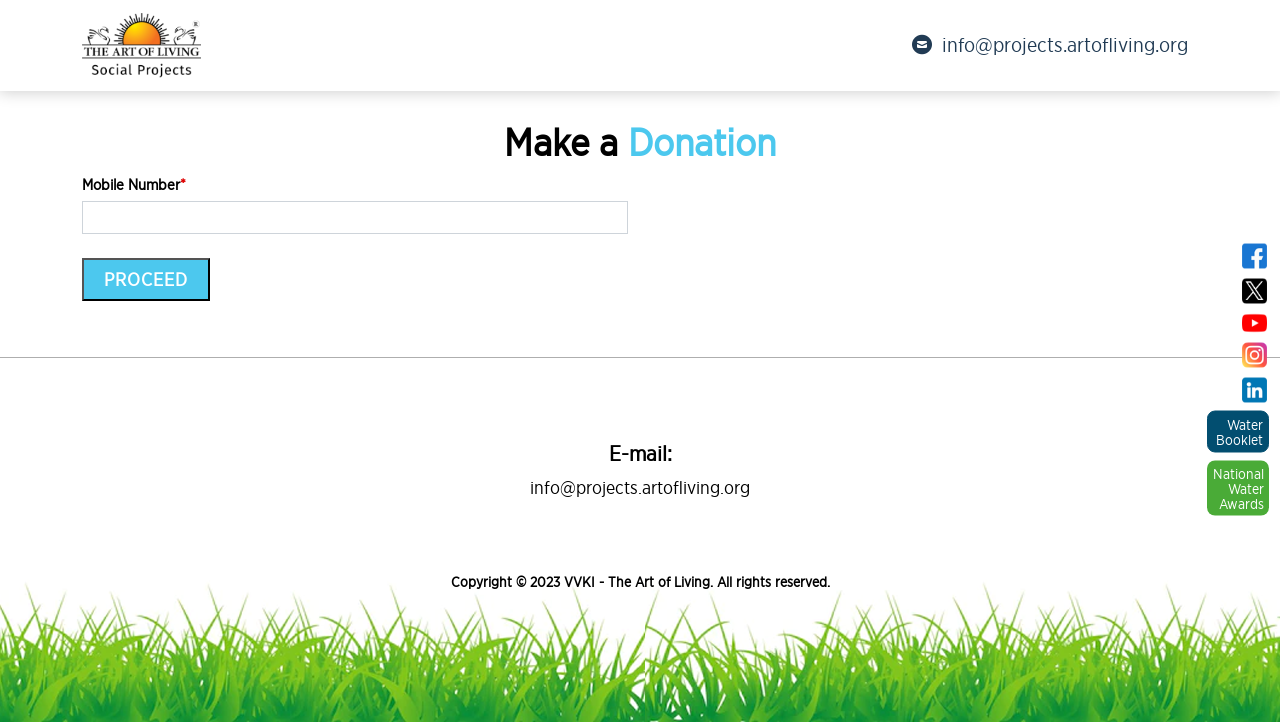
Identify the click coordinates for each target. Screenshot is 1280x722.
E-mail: (640, 453)
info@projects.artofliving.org (1050, 45)
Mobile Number (134, 184)
